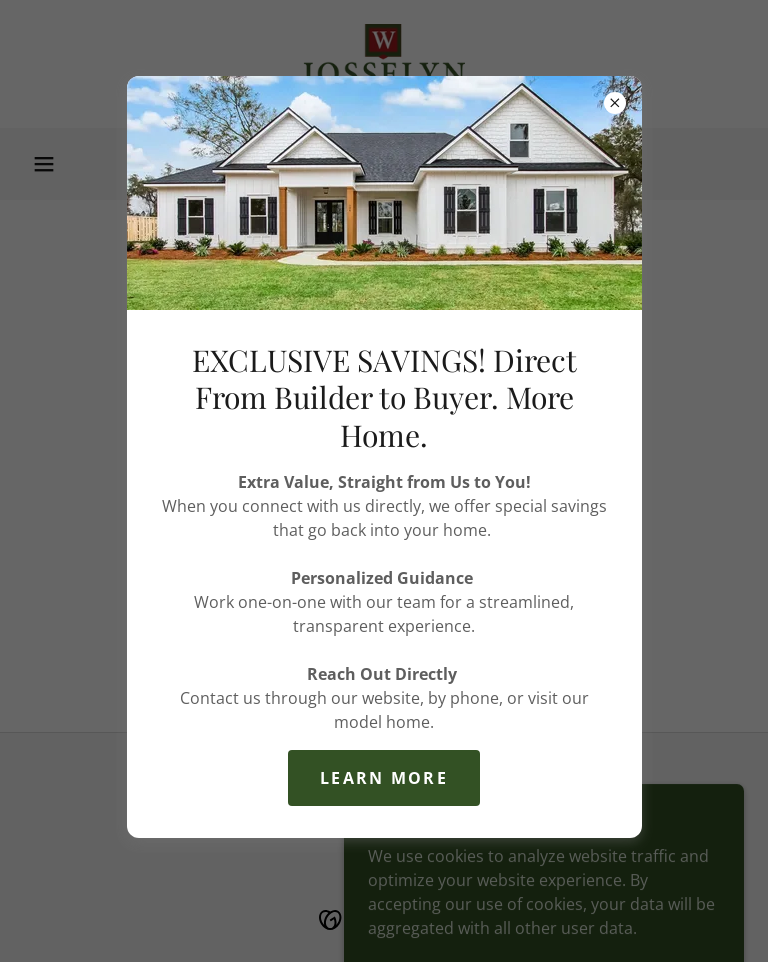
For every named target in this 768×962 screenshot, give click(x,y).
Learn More (384, 778)
